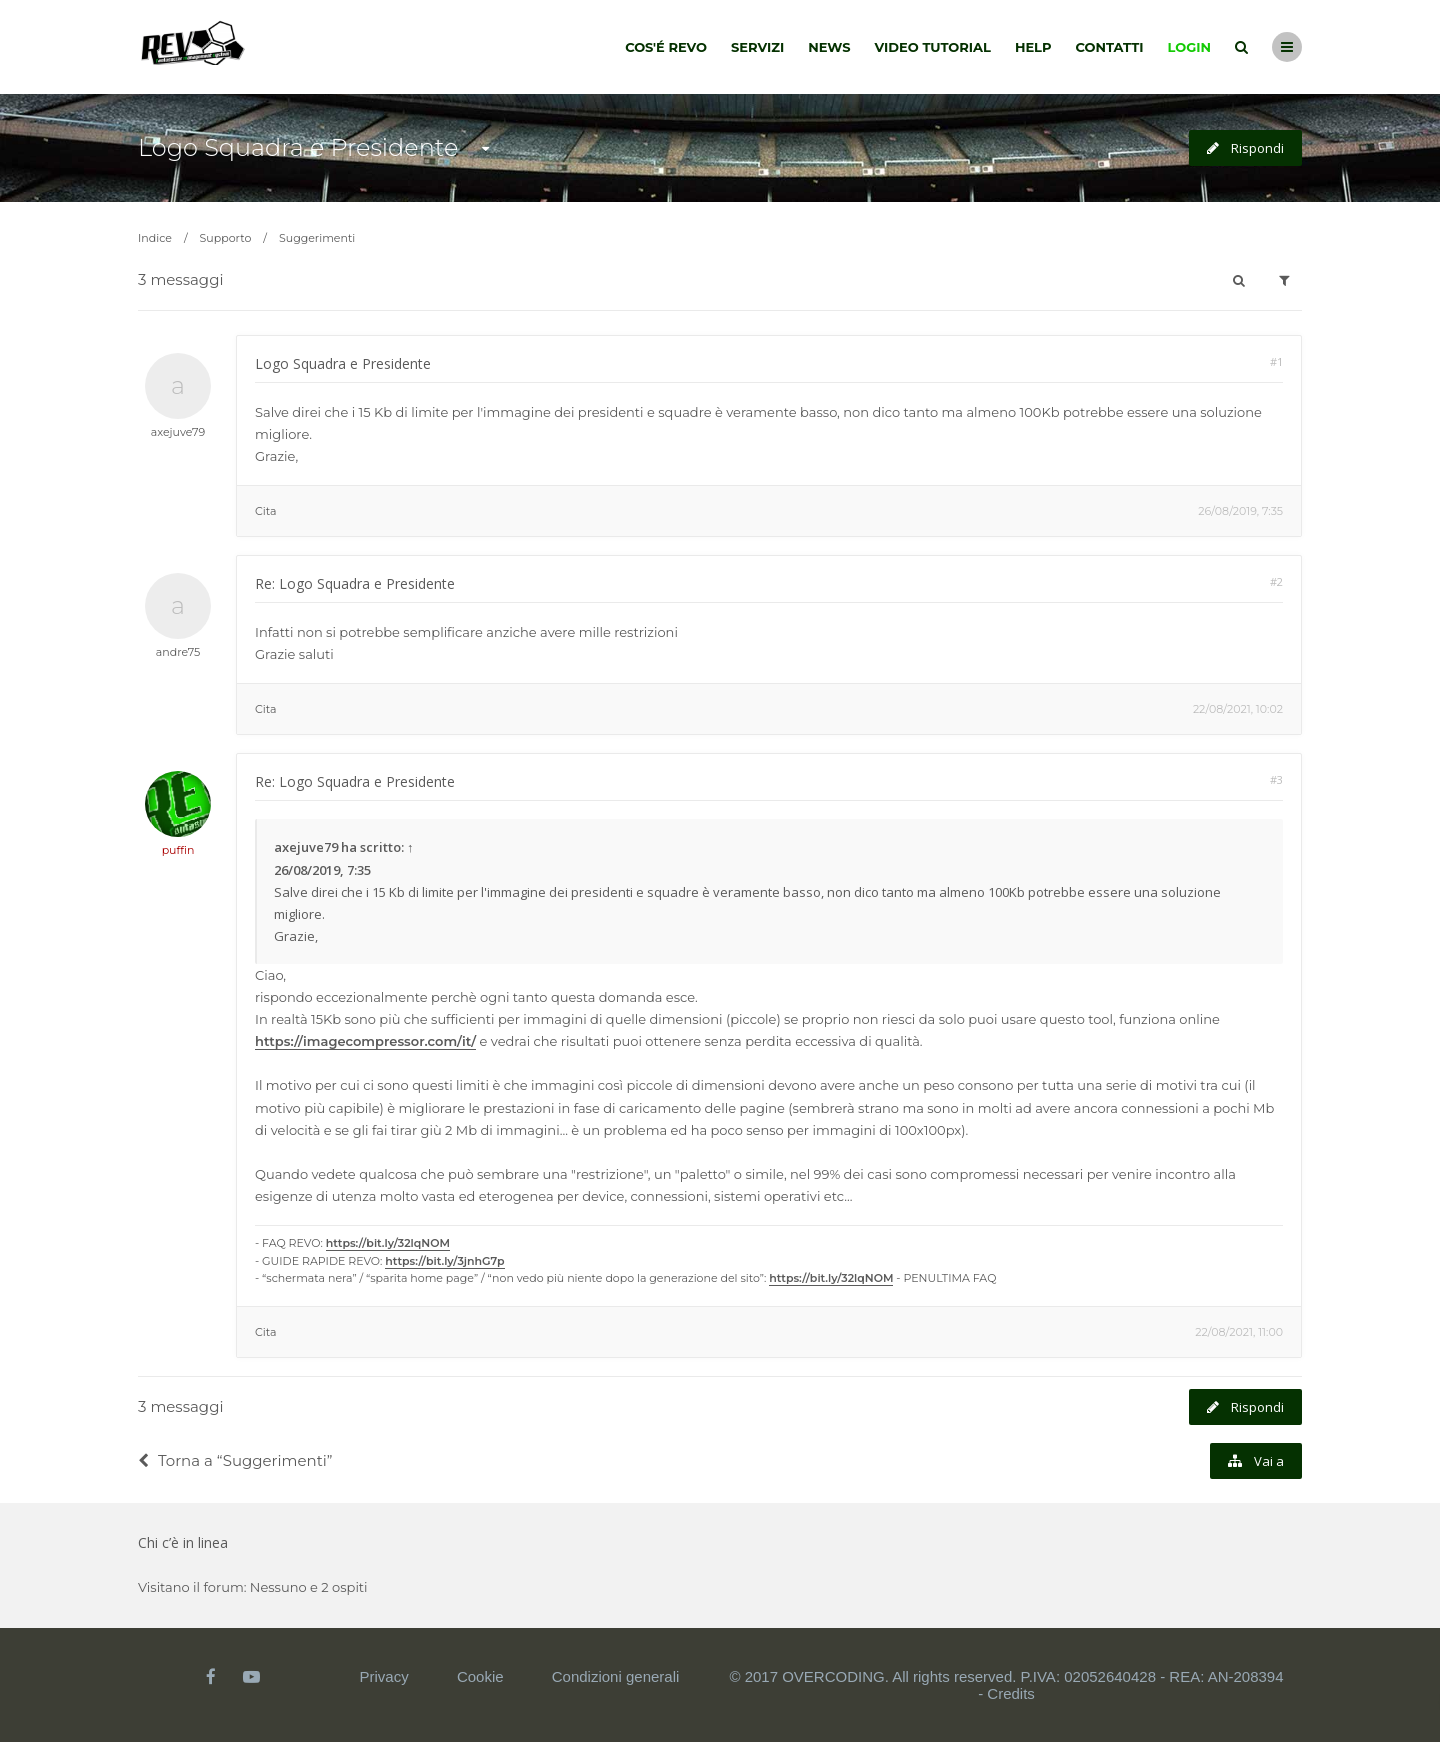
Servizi (757, 47)
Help (1033, 47)
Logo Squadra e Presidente (298, 147)
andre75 (178, 652)
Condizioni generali (616, 1676)
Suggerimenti (317, 238)
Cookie (480, 1676)
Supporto (226, 238)
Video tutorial (933, 47)
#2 (1276, 581)
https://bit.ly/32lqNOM (388, 1243)
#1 (1276, 361)
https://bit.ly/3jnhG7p (444, 1261)
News (829, 47)
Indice (155, 238)
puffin (178, 850)
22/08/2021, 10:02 (1238, 709)
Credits (1011, 1693)
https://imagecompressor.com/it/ (365, 1041)
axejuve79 (178, 432)
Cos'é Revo (666, 47)
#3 (1276, 779)
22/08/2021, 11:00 (1239, 1332)
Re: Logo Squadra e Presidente (355, 583)
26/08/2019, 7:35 (1240, 511)
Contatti (1110, 47)
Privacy (384, 1676)
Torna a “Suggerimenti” (235, 1460)
